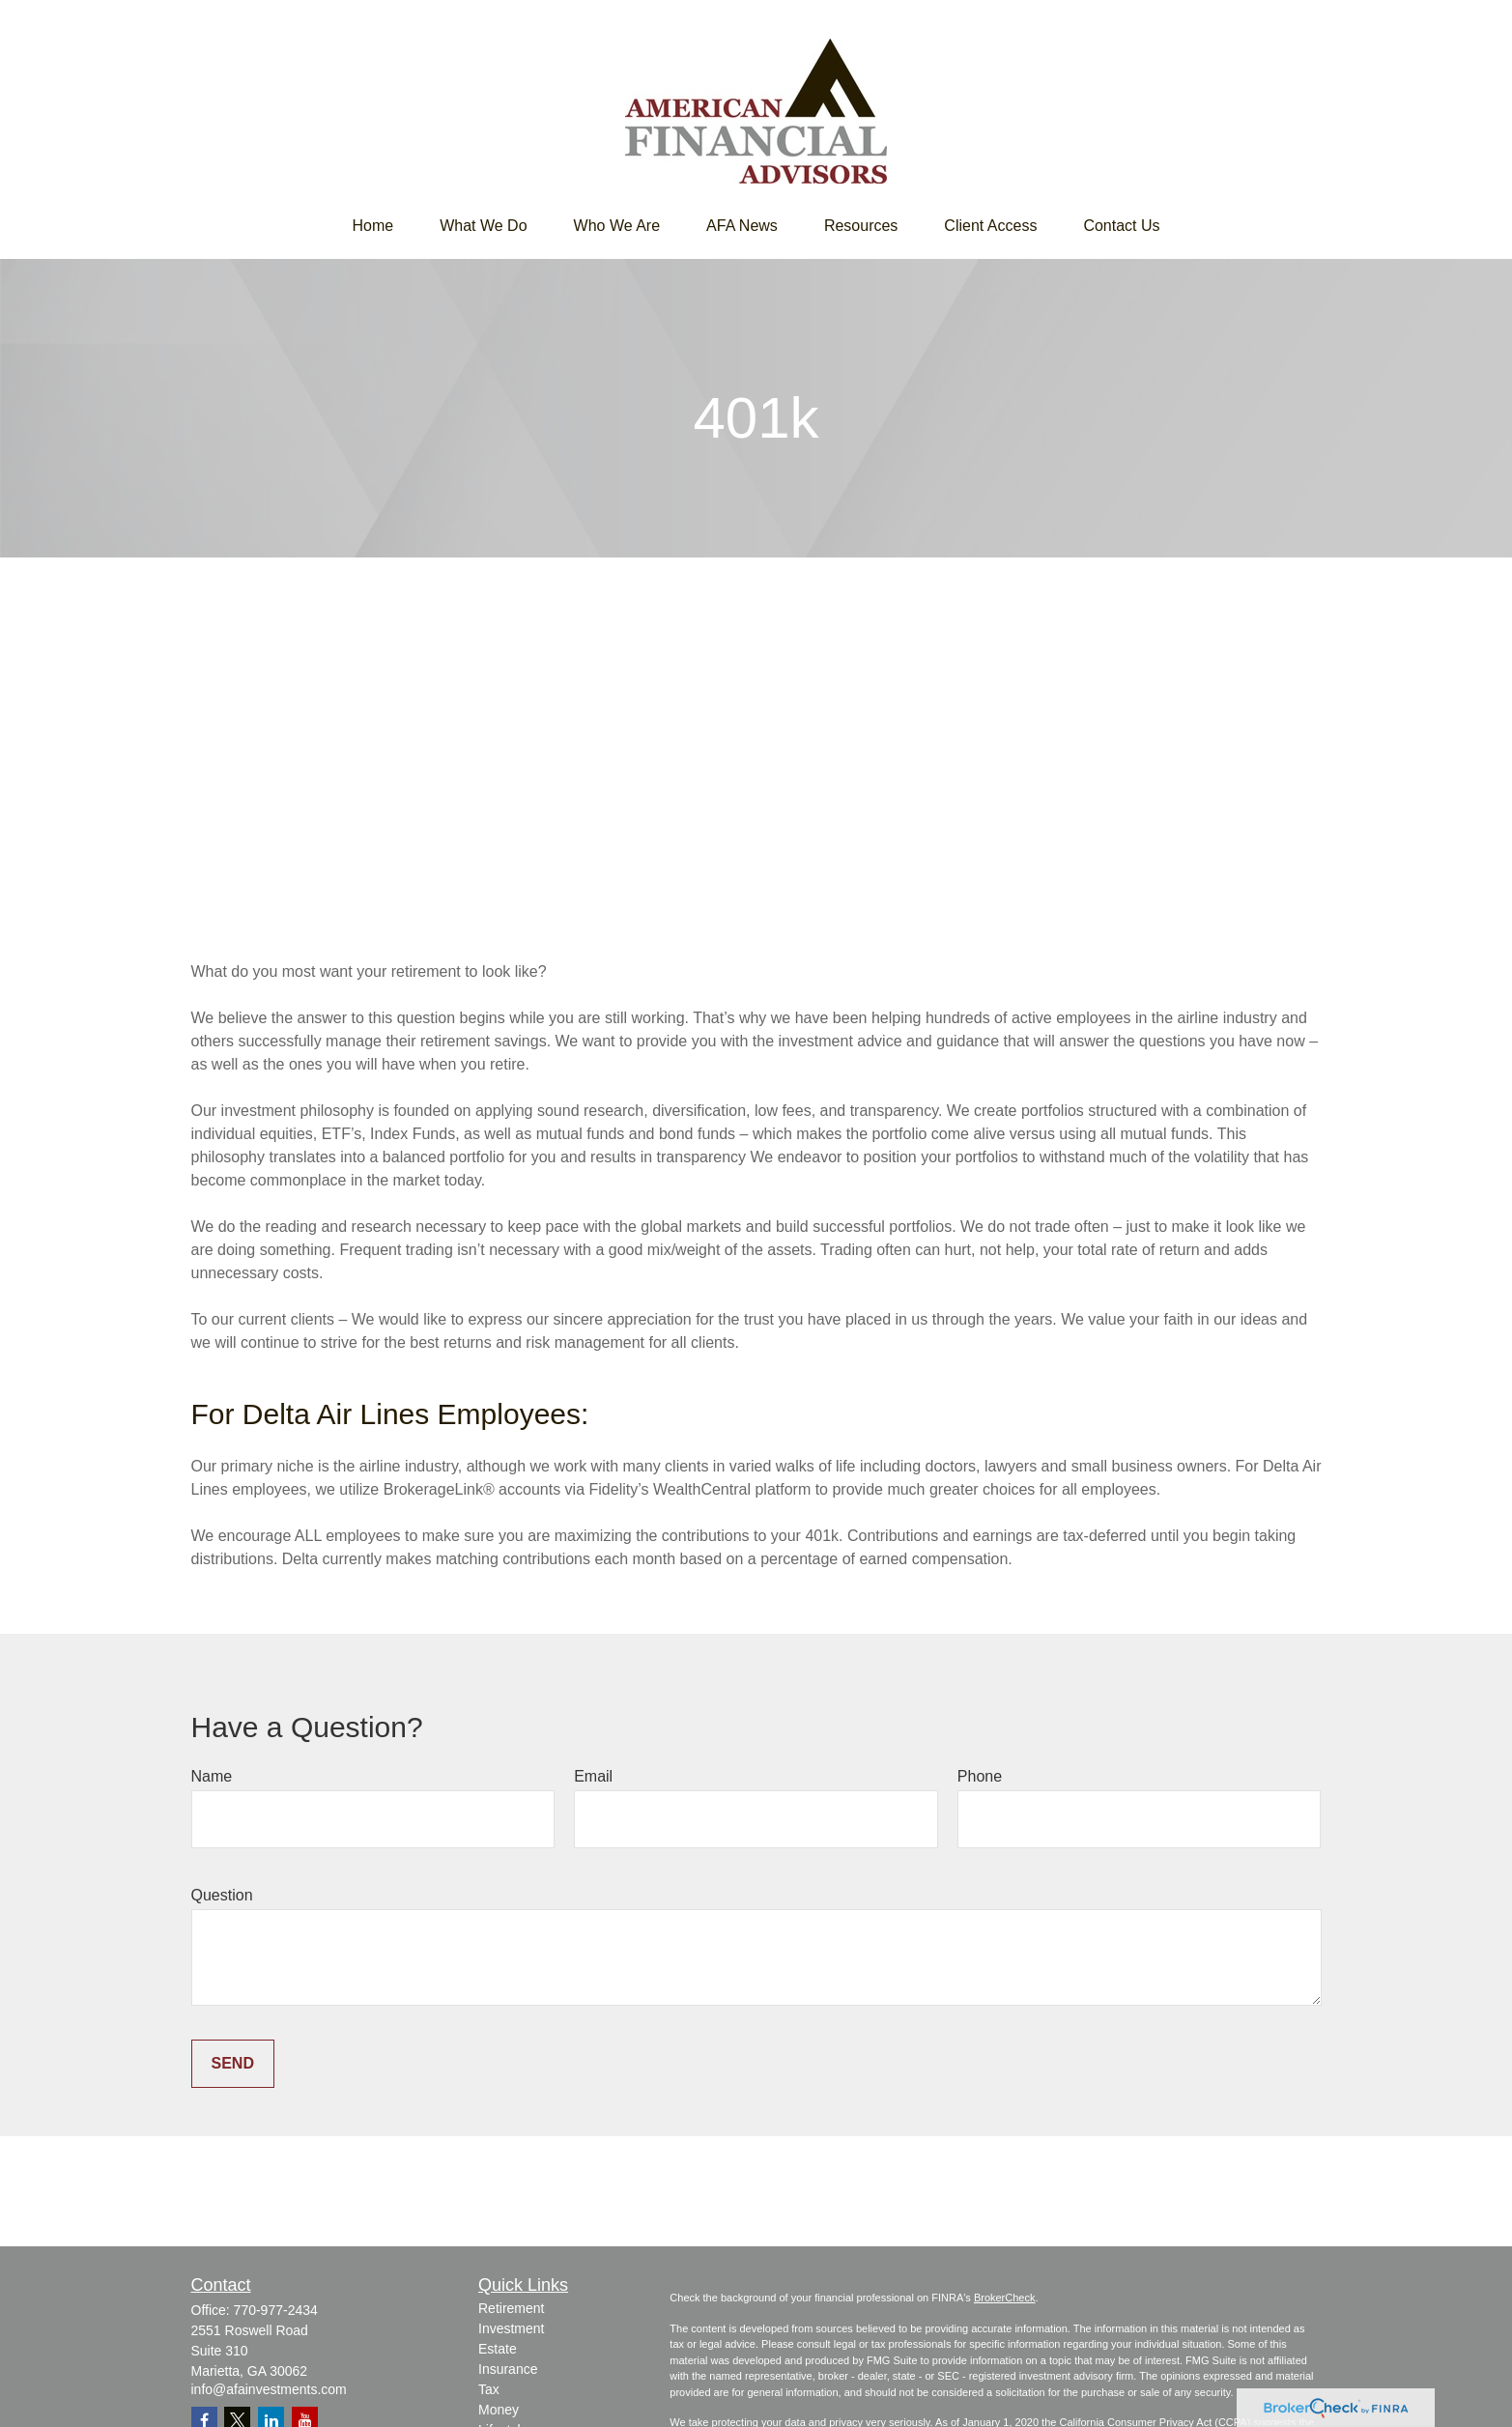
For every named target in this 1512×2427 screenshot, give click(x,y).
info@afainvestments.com (269, 2389)
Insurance (507, 2369)
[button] (372, 226)
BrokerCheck (1005, 2297)
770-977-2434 (276, 2310)
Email (593, 1776)
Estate (497, 2348)
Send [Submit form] (233, 2063)
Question (222, 1895)
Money (498, 2409)
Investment (511, 2328)
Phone (979, 1776)
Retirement (511, 2308)
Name (212, 1776)
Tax (488, 2389)
